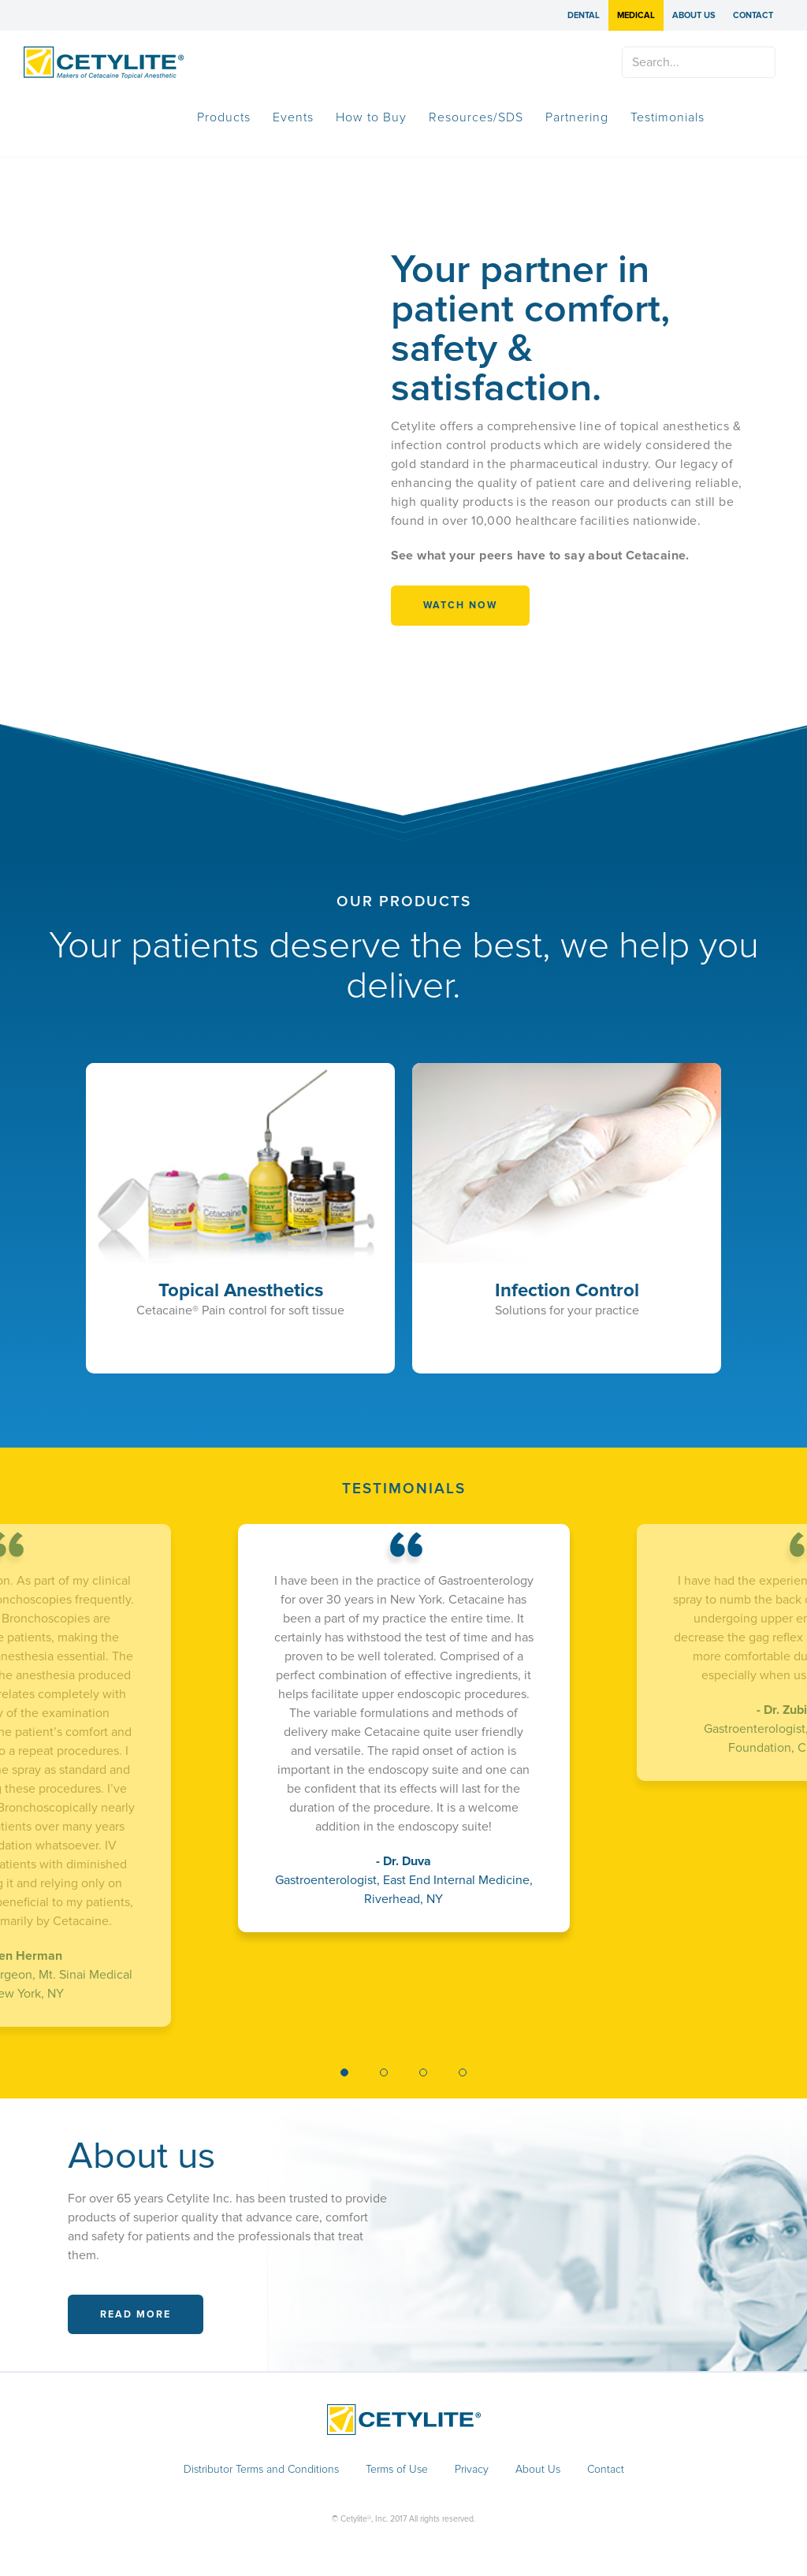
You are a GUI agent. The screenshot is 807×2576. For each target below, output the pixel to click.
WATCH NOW (460, 605)
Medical (636, 15)
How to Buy (371, 117)
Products (224, 117)
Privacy (472, 2469)
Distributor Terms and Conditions (261, 2469)
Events (293, 117)
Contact (753, 15)
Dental (583, 15)
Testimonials (667, 117)
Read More (135, 2314)
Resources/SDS (476, 117)
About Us (694, 15)
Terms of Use (397, 2469)
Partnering (576, 117)
